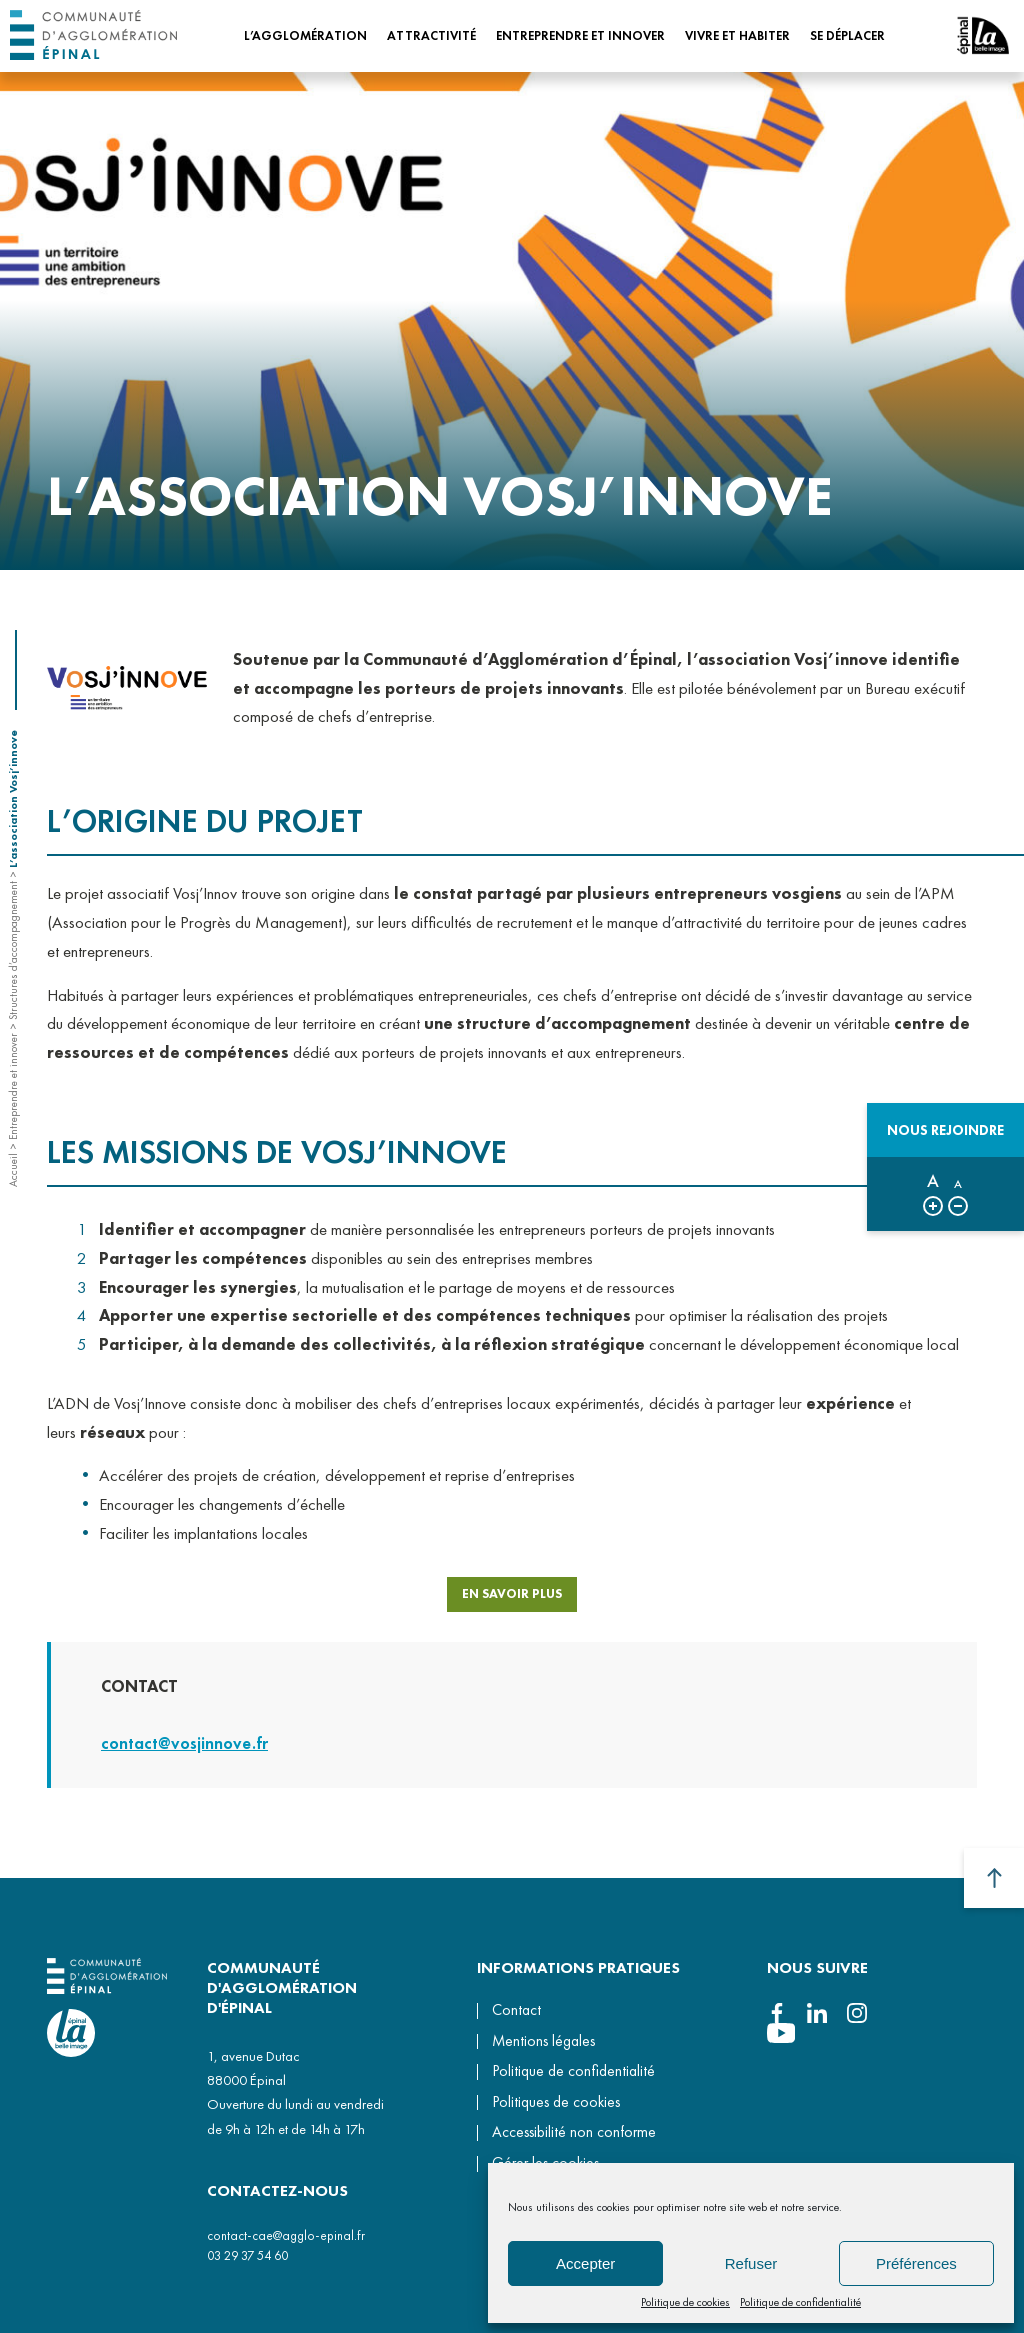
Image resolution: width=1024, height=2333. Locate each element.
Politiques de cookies (556, 2102)
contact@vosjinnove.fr (184, 1761)
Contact (516, 2010)
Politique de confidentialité (800, 2302)
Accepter (585, 2263)
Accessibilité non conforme (574, 2132)
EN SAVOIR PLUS (512, 1602)
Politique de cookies (685, 2302)
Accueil (13, 1170)
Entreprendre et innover (13, 1086)
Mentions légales (543, 2041)
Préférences (916, 2263)
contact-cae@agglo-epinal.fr (286, 2235)
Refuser (751, 2263)
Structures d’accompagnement (13, 950)
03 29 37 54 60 (247, 2255)
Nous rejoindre (945, 1130)
